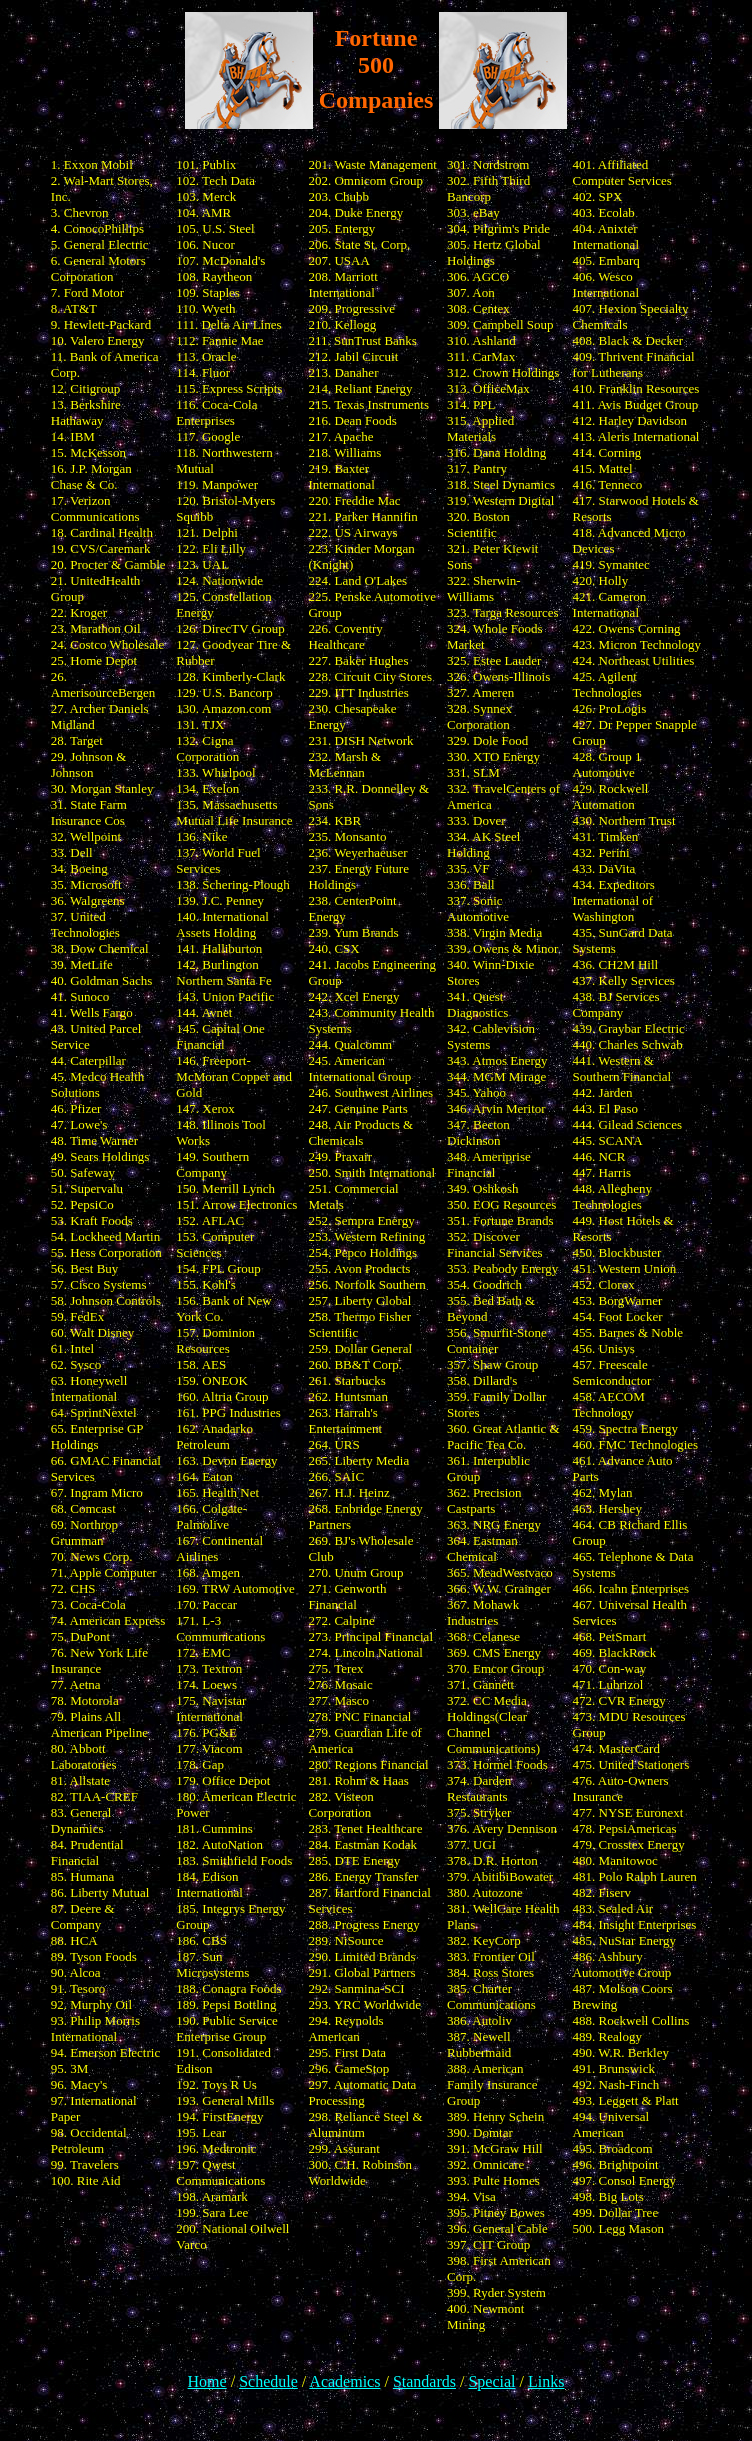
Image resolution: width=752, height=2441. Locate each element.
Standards (424, 2381)
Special (491, 2381)
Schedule (268, 2381)
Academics (344, 2381)
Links (546, 2381)
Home (207, 2381)
